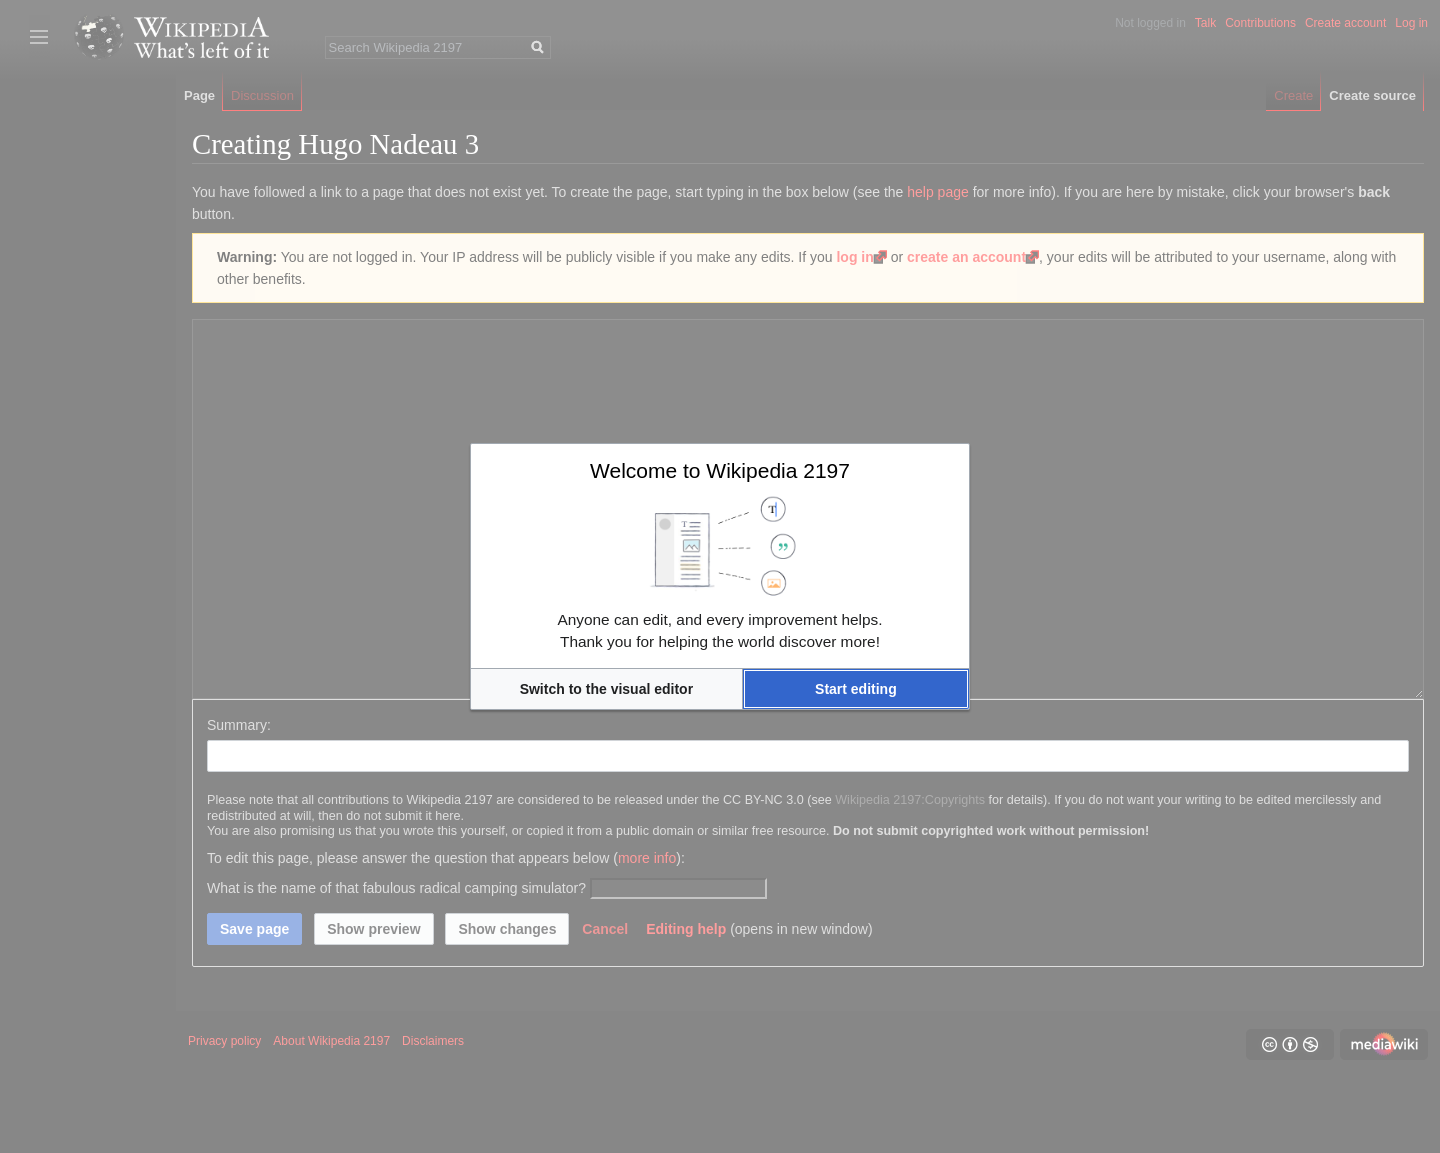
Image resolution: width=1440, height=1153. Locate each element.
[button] (606, 689)
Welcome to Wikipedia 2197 (720, 470)
